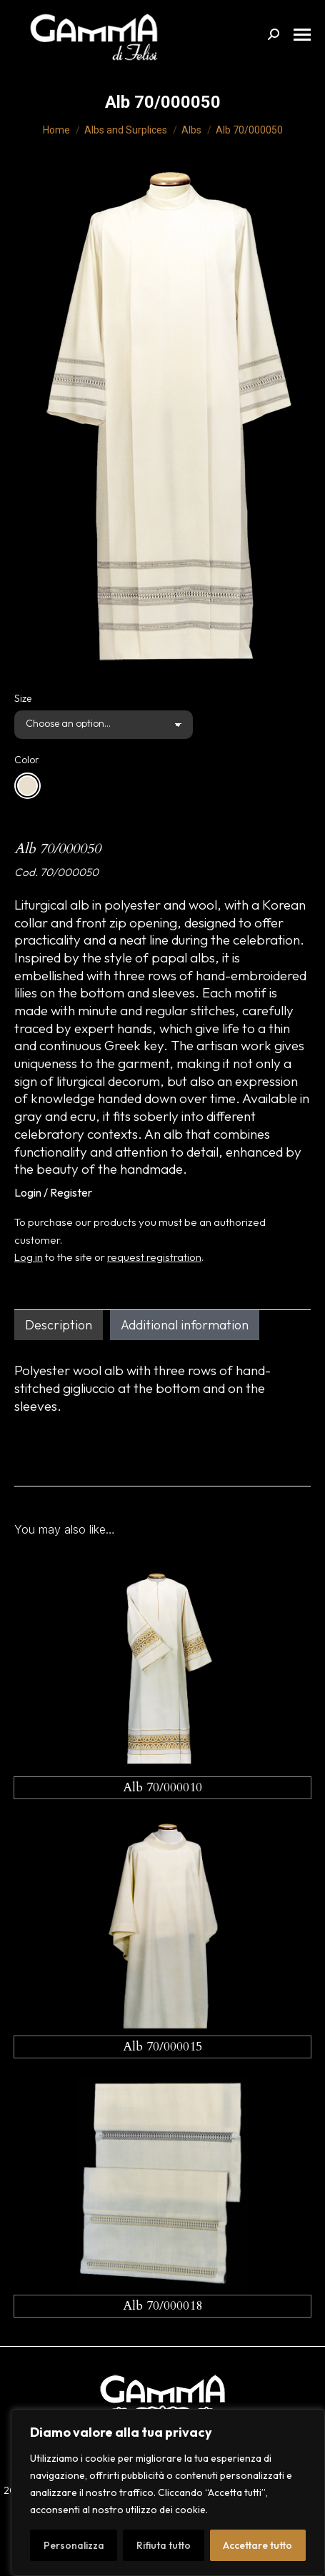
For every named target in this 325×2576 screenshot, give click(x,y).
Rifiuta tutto (163, 2545)
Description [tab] (58, 1325)
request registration (154, 1257)
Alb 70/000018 (162, 2306)
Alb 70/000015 (162, 2047)
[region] (168, 2492)
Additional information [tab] (185, 1325)
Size (22, 698)
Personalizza (74, 2545)
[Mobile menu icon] (302, 35)
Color (26, 759)
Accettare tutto (257, 2545)
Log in (28, 1257)
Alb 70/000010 (162, 1787)
